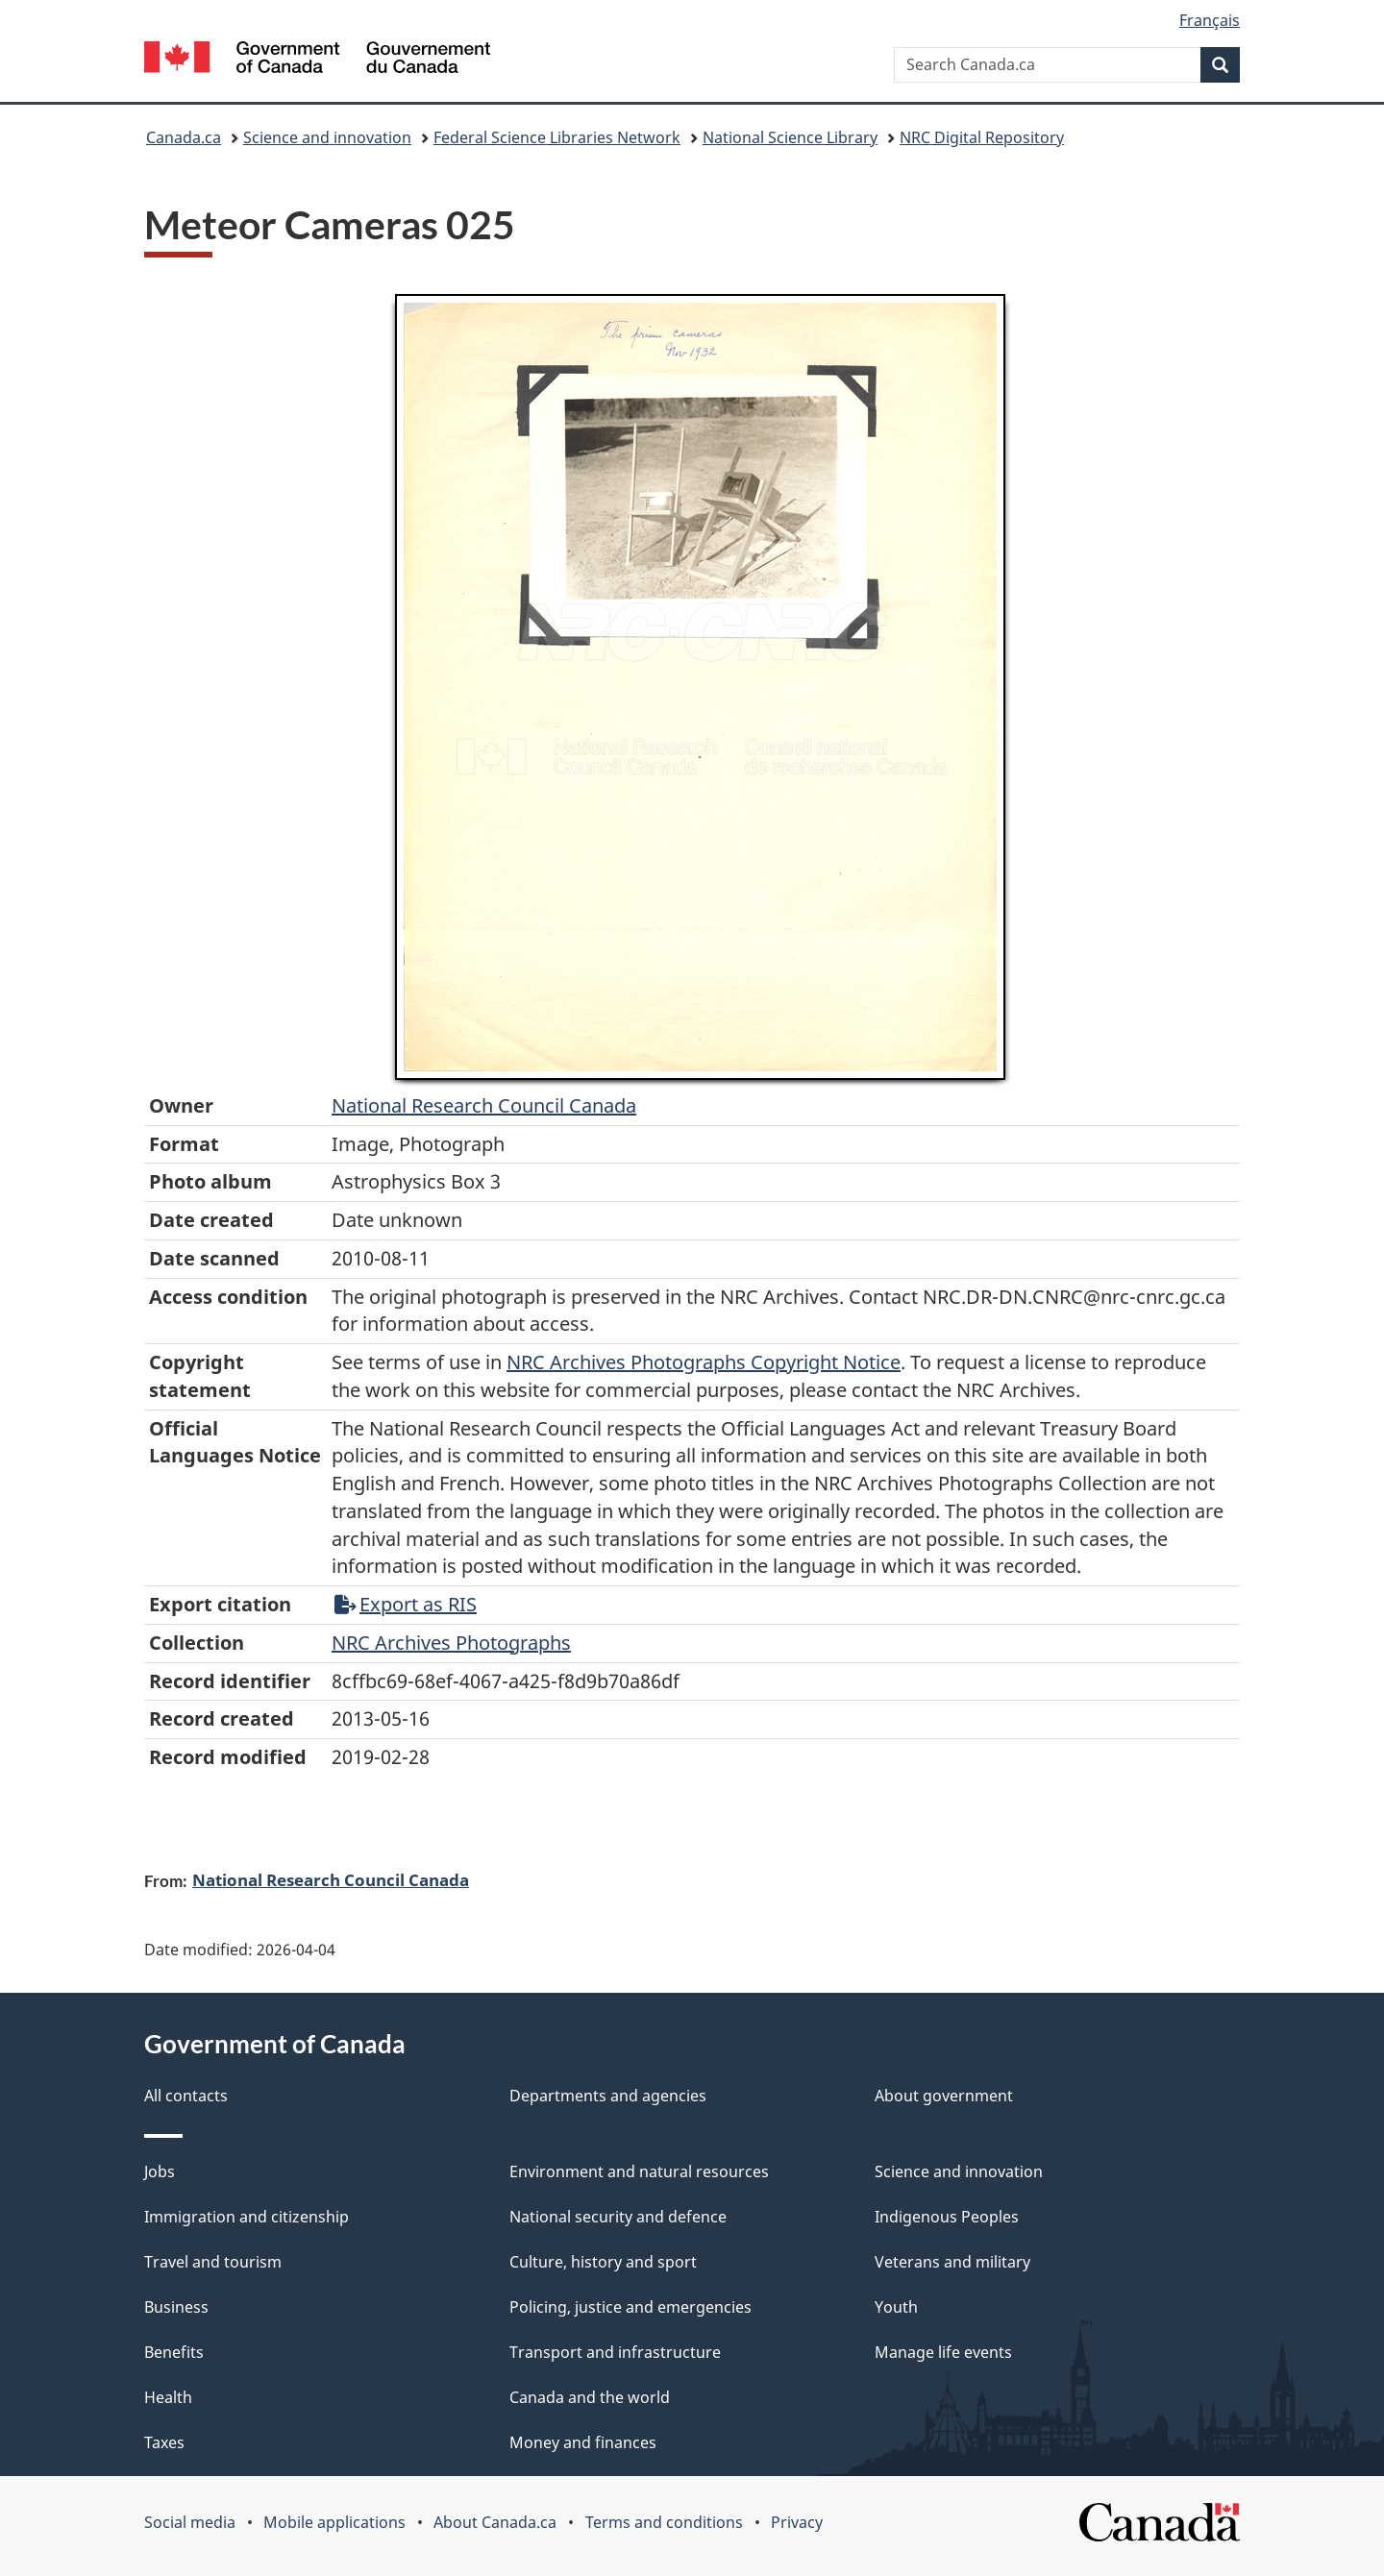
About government (944, 2095)
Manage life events (943, 2352)
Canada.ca (183, 137)
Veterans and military (952, 2261)
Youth (896, 2307)
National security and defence (618, 2216)
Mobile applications (334, 2522)
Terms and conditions (664, 2522)
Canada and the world (589, 2397)
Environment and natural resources (639, 2171)
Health (168, 2397)
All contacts (186, 2095)
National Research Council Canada (484, 1105)
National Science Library (790, 137)
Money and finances (582, 2442)
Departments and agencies (607, 2095)
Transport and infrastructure (615, 2352)
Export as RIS (405, 1604)
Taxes (164, 2442)
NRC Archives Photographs (451, 1643)
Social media (189, 2522)
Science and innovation (327, 137)
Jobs (159, 2171)
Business (176, 2307)
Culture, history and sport (603, 2261)
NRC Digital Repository (982, 137)
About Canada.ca (494, 2522)
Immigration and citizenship (246, 2216)
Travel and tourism (213, 2261)
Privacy (797, 2522)
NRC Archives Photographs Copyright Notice (704, 1362)
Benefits (174, 2352)
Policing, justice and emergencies (630, 2307)
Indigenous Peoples (947, 2216)
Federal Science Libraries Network (556, 137)
